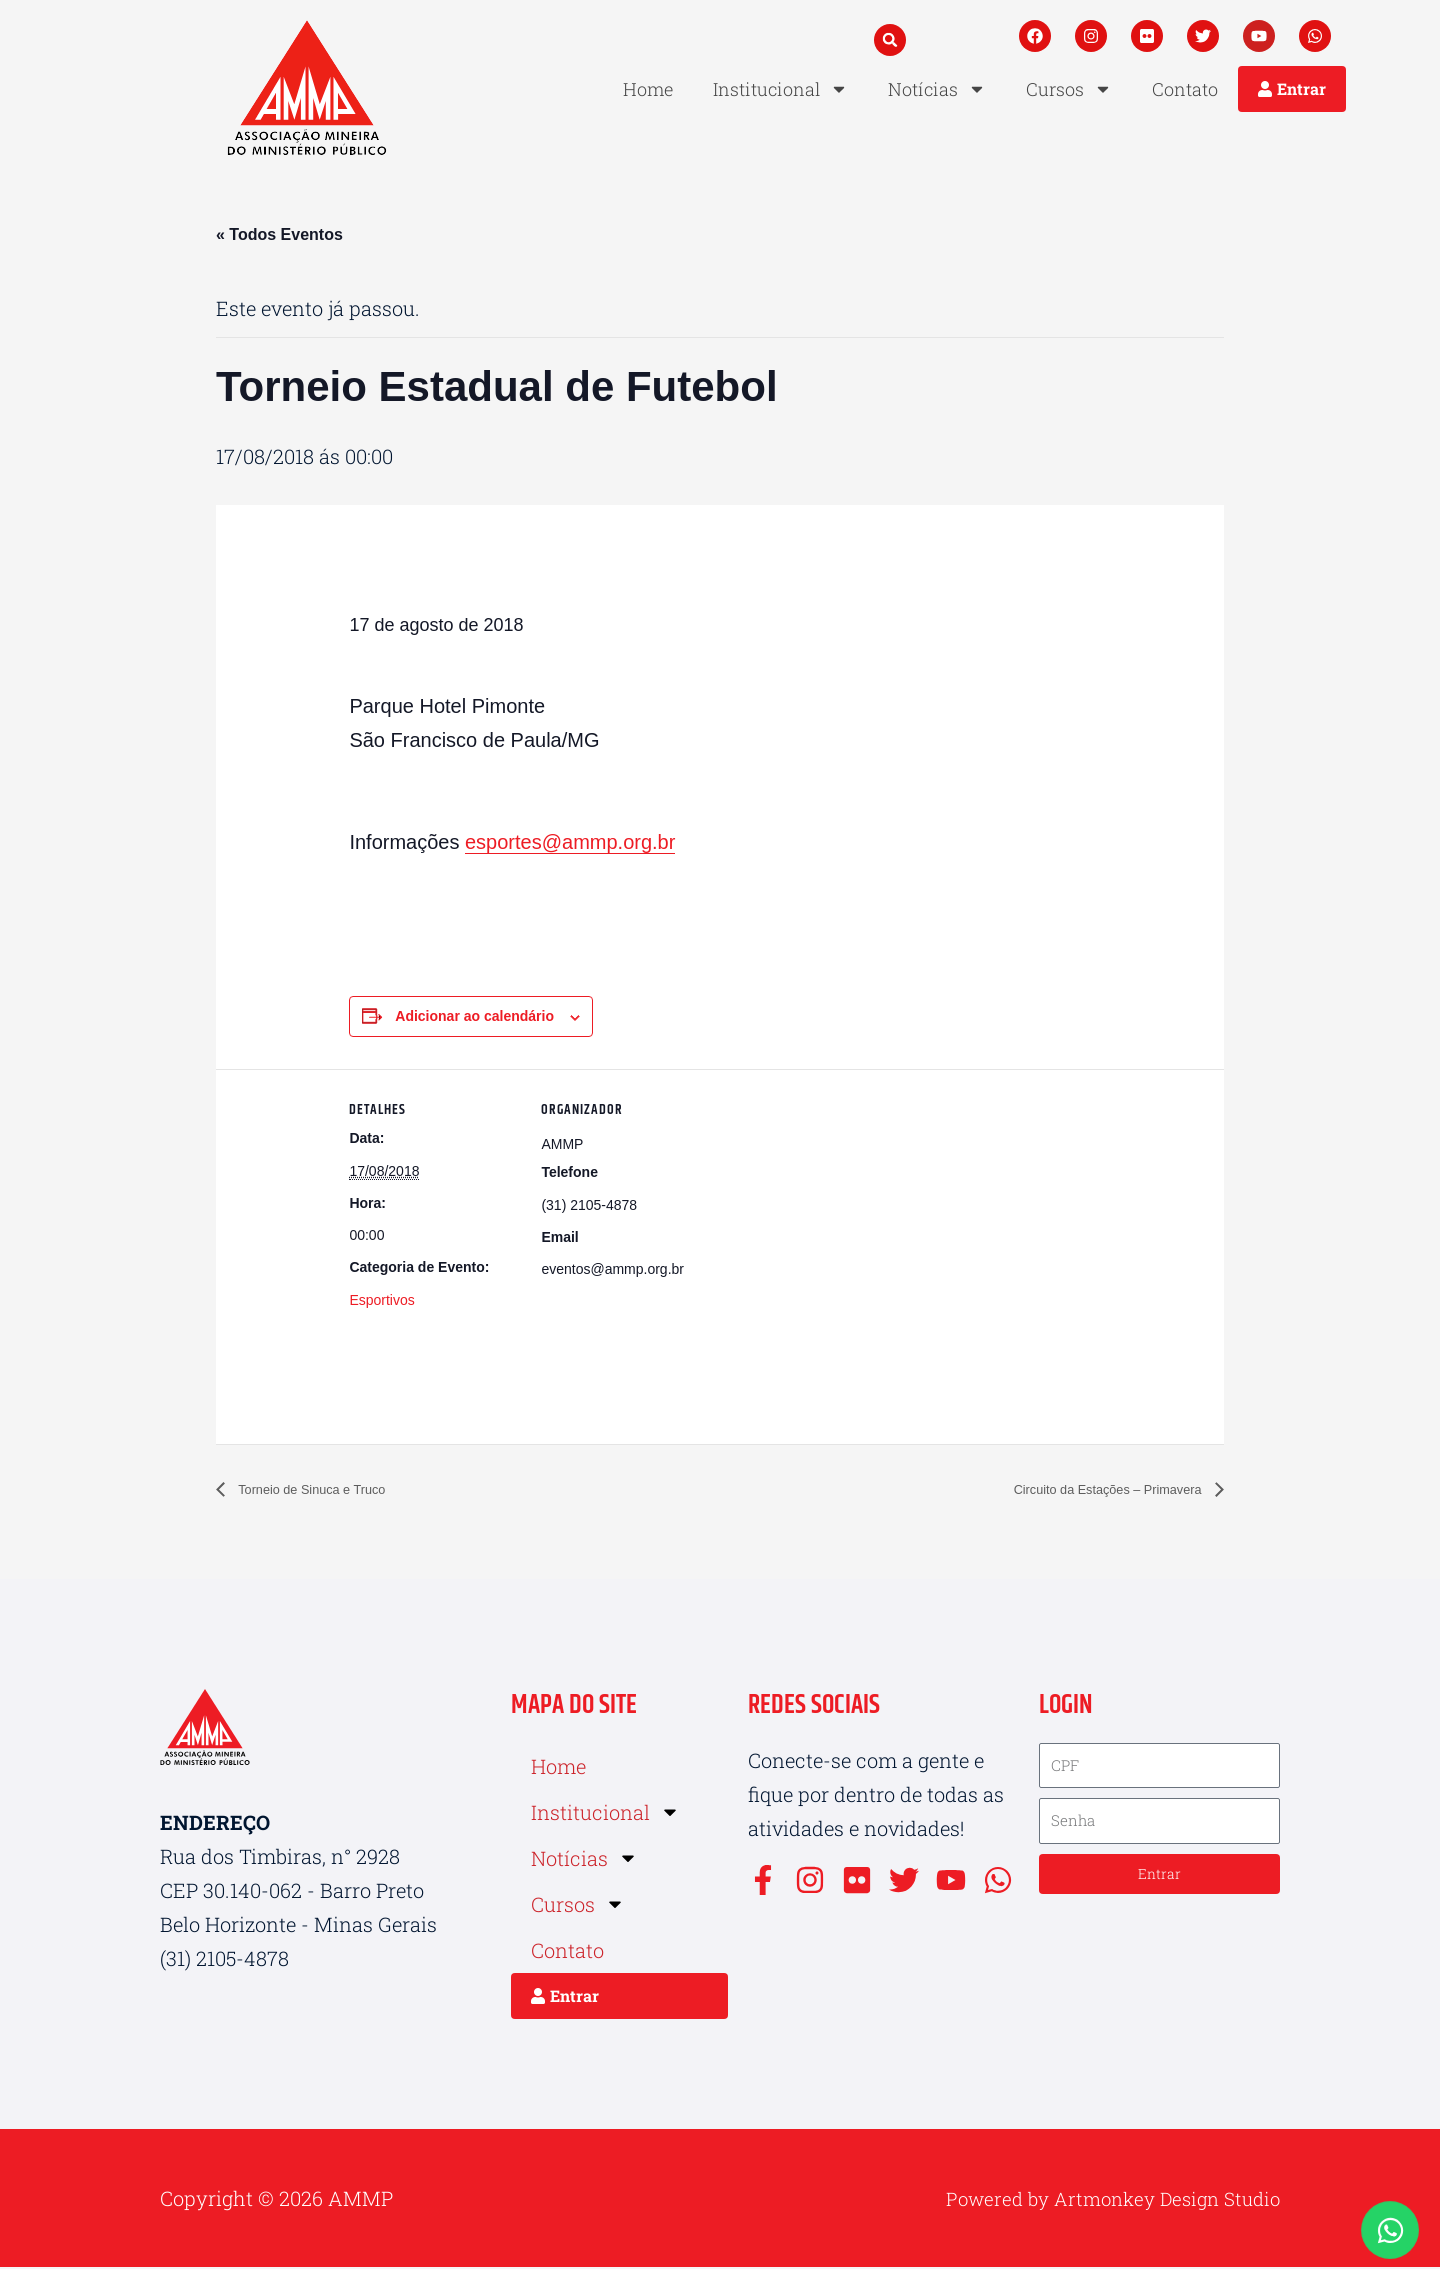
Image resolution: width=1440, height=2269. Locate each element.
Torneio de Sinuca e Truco (330, 1491)
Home (648, 89)
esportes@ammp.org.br (570, 844)
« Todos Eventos (279, 234)
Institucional (780, 89)
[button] (890, 40)
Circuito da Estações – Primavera (1084, 1491)
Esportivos (381, 1302)
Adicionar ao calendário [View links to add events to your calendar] (474, 1018)
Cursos (1069, 89)
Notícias (937, 89)
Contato (1185, 89)
